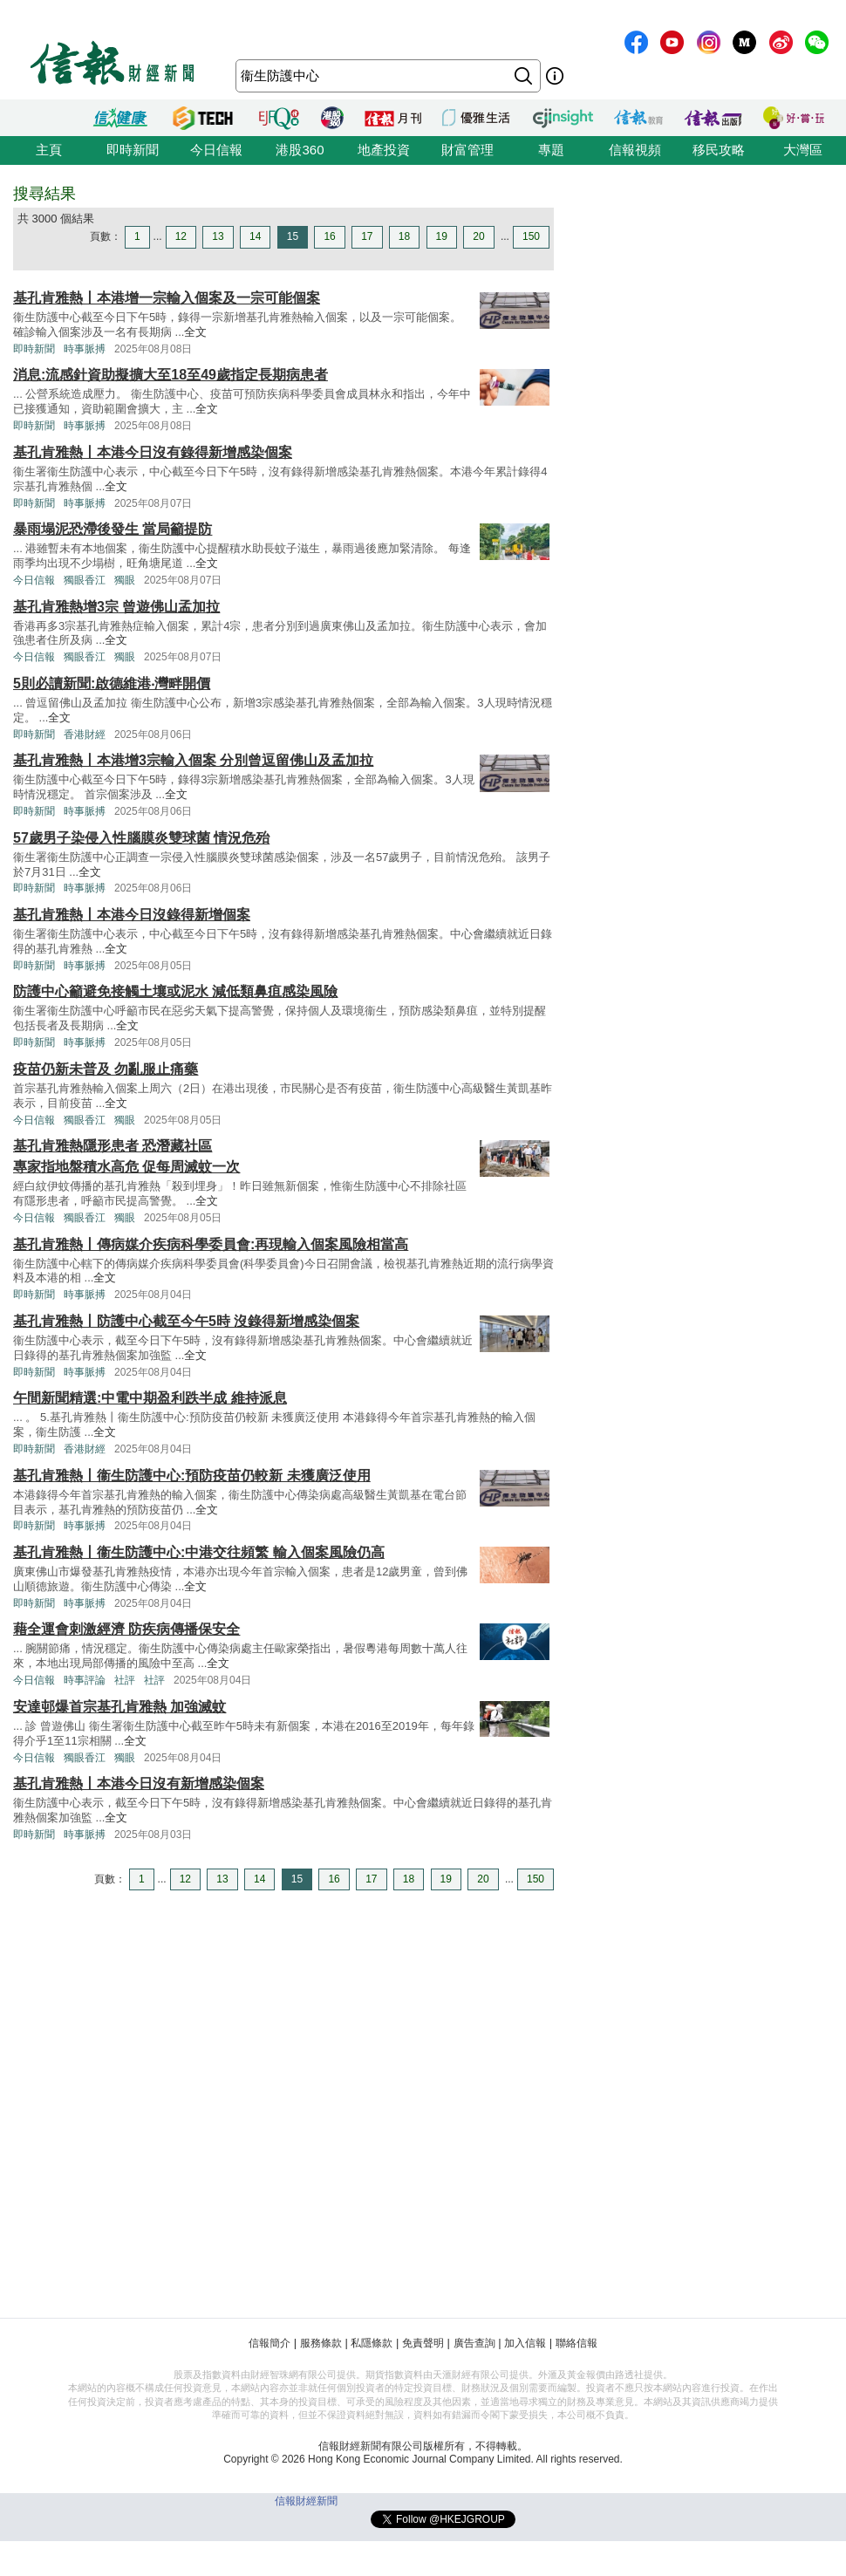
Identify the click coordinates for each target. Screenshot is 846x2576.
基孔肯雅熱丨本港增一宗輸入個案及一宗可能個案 (166, 297)
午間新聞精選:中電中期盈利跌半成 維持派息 (150, 1397)
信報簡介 (269, 2343)
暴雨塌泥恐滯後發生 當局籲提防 (112, 529)
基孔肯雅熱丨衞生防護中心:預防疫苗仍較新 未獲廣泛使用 (192, 1475)
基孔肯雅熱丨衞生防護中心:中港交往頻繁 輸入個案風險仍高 (199, 1552)
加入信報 (525, 2343)
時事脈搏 (85, 349)
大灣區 (802, 149)
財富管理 (467, 149)
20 (478, 236)
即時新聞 (132, 149)
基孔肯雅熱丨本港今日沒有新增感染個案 (138, 1783)
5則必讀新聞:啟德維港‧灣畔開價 (111, 683)
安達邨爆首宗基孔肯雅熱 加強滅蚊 (119, 1706)
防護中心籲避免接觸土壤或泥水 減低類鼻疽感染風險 (175, 991)
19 (441, 236)
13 (217, 236)
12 (181, 236)
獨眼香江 (85, 580)
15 (292, 236)
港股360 (300, 149)
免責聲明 (423, 2343)
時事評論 (85, 1680)
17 (366, 236)
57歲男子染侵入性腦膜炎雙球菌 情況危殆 (141, 837)
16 (329, 236)
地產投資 (384, 149)
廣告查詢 (474, 2343)
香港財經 (85, 734)
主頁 (49, 149)
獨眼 (124, 580)
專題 (551, 149)
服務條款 (321, 2343)
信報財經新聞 (306, 2501)
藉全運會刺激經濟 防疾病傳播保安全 (126, 1629)
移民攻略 (718, 149)
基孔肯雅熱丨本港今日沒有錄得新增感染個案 (152, 452)
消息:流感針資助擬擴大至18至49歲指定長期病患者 (170, 374)
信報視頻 (635, 149)
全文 (195, 331)
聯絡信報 (576, 2343)
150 (531, 236)
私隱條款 (371, 2343)
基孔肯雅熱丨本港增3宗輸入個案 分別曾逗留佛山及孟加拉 (193, 760)
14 (255, 236)
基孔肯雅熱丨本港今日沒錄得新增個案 (131, 914)
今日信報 (216, 149)
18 (404, 236)
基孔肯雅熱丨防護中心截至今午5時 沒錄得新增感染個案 (186, 1321)
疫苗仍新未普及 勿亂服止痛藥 (105, 1069)
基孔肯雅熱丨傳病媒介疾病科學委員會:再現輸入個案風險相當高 (210, 1244)
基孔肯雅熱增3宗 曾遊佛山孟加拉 (116, 606)
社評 (124, 1680)
